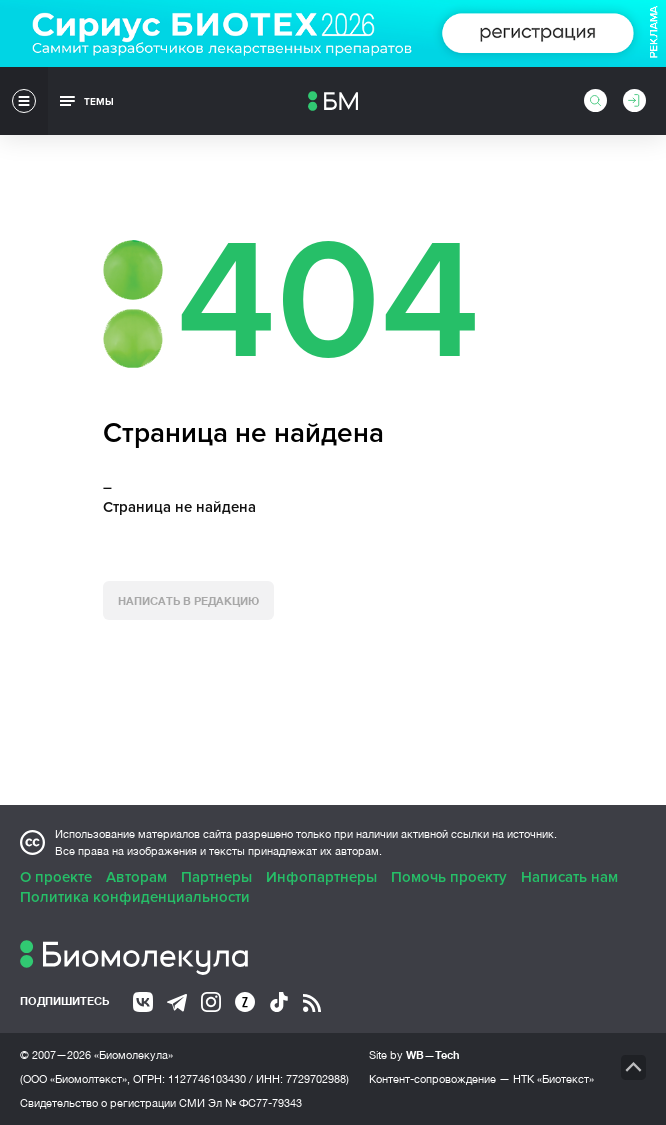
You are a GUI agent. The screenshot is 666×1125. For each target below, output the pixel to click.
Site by (414, 1054)
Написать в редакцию (188, 600)
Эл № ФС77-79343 (255, 1103)
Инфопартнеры (321, 877)
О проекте (56, 877)
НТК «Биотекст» (553, 1079)
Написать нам (569, 877)
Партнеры (216, 877)
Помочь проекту (449, 877)
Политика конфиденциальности (135, 897)
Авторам (136, 877)
